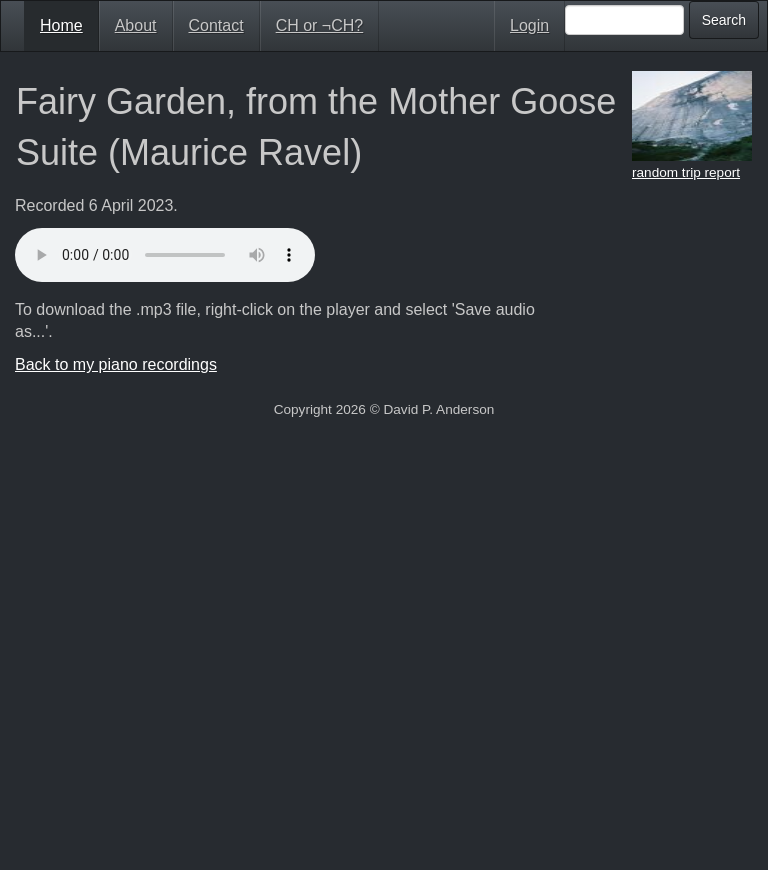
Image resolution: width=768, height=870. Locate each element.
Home (61, 25)
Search (724, 20)
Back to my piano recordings (116, 364)
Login (529, 25)
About (136, 25)
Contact (216, 25)
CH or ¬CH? (320, 25)
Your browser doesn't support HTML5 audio (165, 255)
